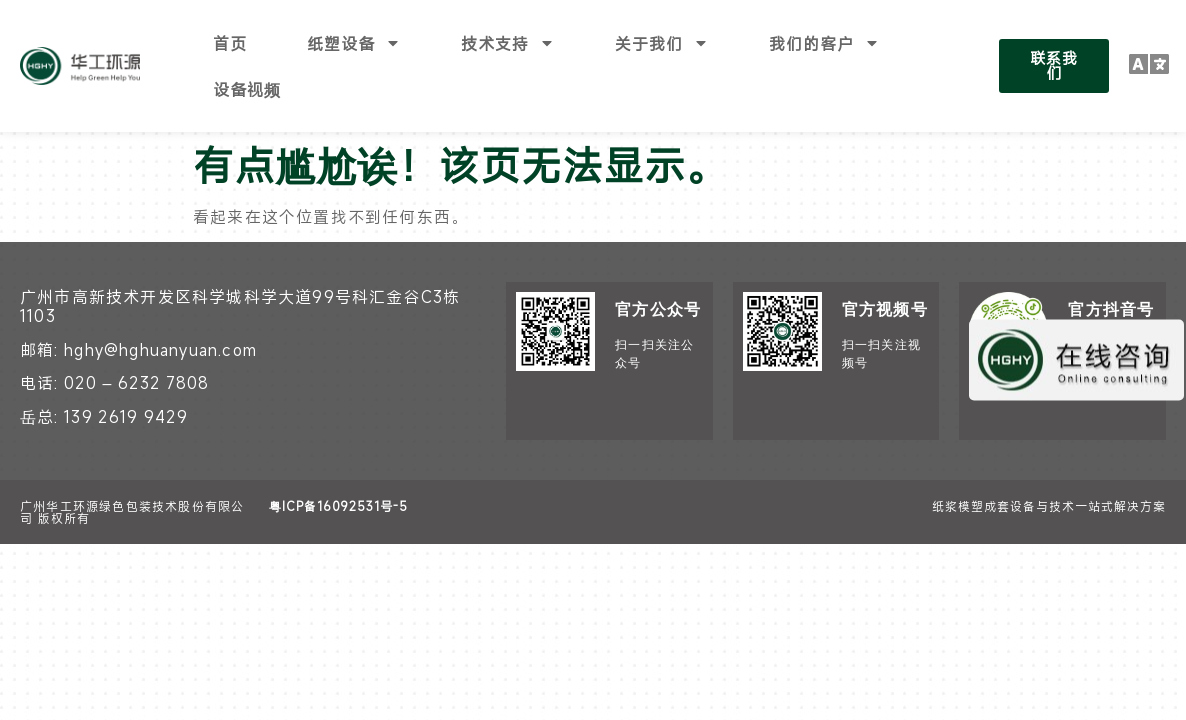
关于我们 (662, 43)
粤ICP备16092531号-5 (338, 460)
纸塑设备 (354, 43)
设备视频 (247, 89)
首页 (230, 43)
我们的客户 (824, 43)
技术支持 (508, 43)
